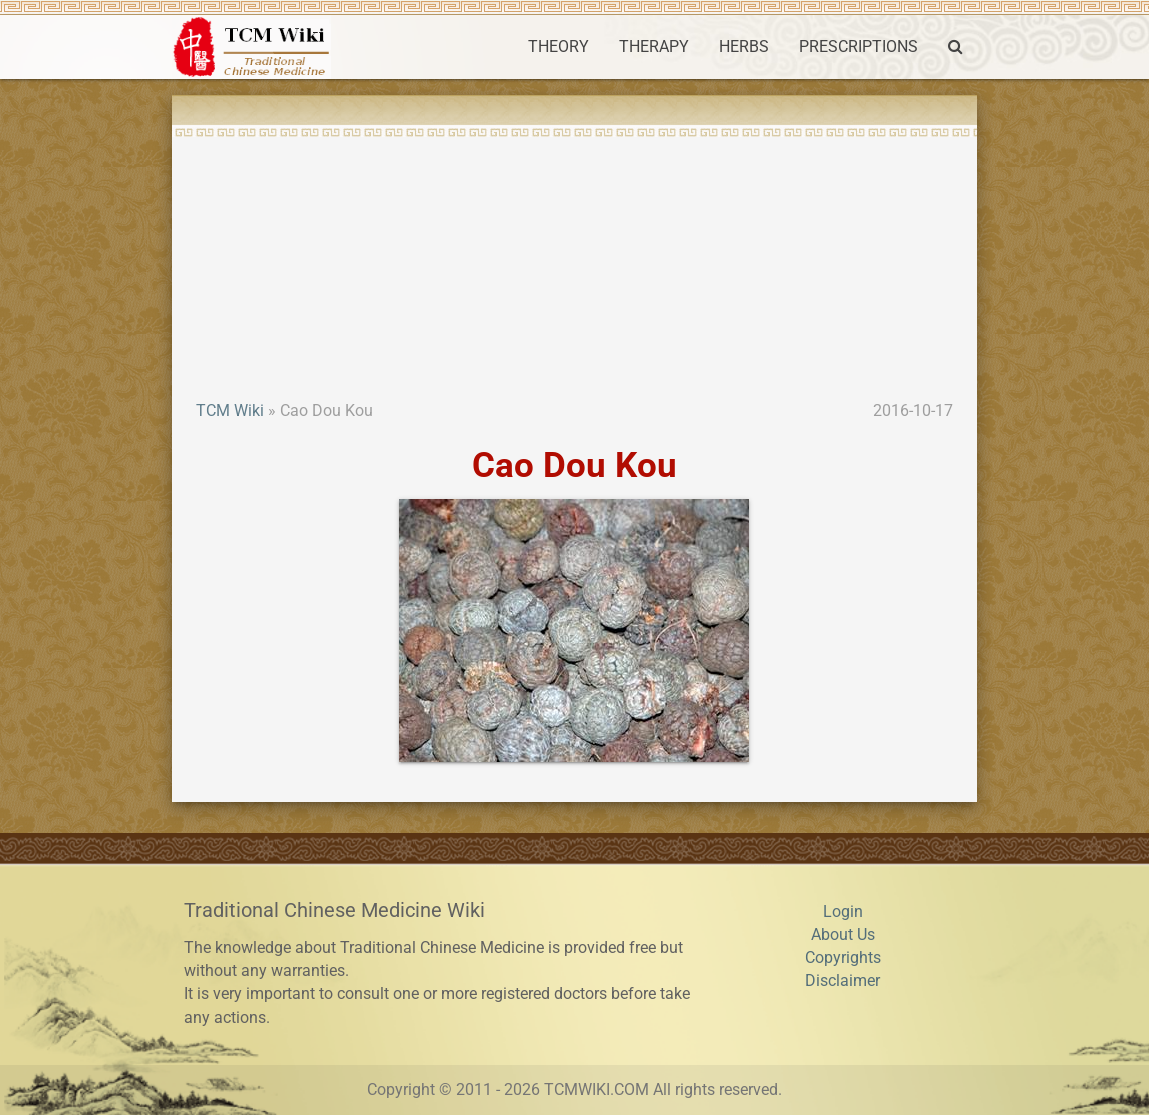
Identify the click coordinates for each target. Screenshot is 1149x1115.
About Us (843, 935)
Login (843, 912)
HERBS (744, 47)
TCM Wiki (230, 411)
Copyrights (843, 958)
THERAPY (654, 47)
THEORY (558, 47)
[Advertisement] (574, 250)
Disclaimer (842, 981)
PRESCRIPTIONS (858, 47)
